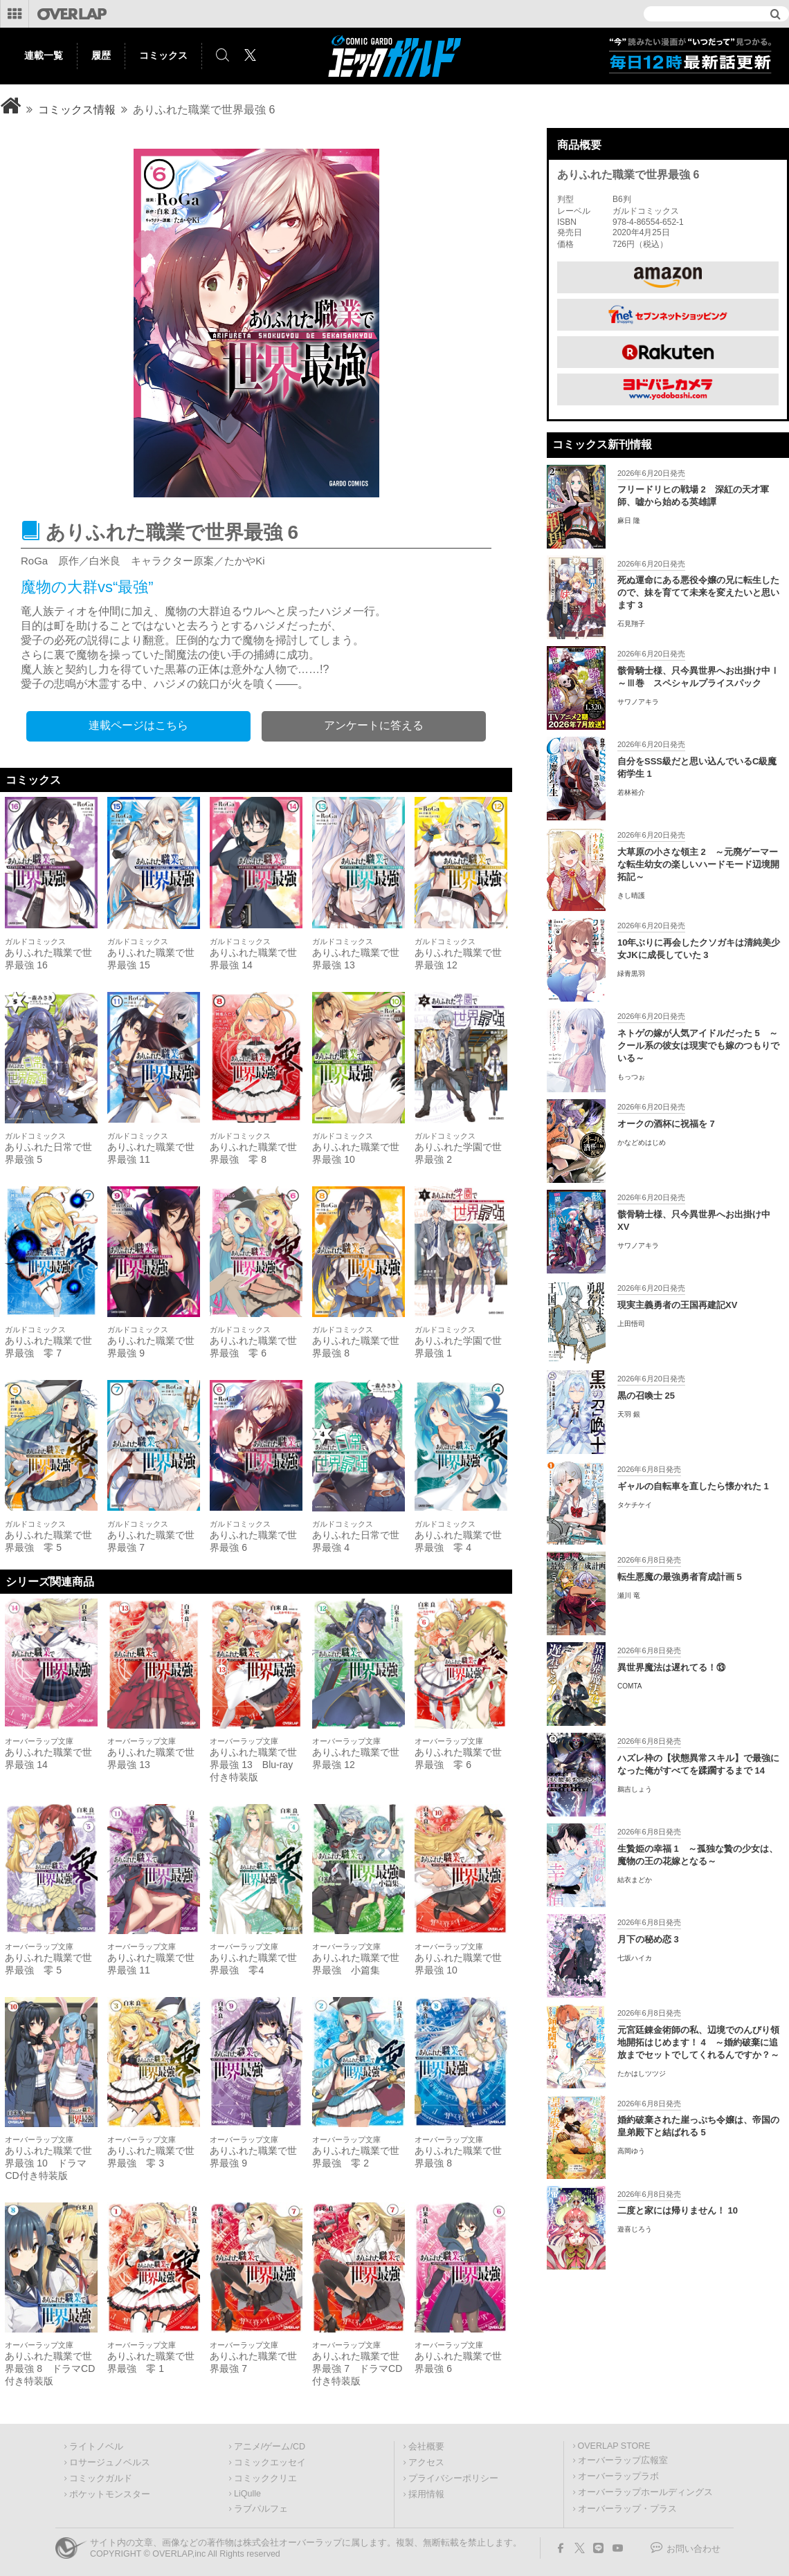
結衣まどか (634, 1880)
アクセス (426, 2462)
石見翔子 (631, 623)
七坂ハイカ (634, 1958)
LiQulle (247, 2494)
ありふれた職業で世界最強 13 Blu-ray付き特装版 (253, 1765)
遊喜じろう (634, 2229)
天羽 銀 (628, 1414)
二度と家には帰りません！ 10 (677, 2210)
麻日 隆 (628, 520)
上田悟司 (631, 1323)
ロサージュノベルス (109, 2462)
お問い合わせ (693, 2549)
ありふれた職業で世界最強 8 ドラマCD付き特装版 (50, 2368)
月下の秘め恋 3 (648, 1939)
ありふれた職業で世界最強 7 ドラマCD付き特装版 (357, 2368)
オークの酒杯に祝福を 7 (666, 1124)
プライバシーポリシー (453, 2478)
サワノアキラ (638, 702)
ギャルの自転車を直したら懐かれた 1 (693, 1486)
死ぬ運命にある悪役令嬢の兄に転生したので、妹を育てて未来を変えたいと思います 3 (698, 592)
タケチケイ (634, 1505)
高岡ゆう (631, 2151)
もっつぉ (631, 1076)
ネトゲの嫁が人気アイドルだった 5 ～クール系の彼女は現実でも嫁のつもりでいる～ (698, 1045)
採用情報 (426, 2494)
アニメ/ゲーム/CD (269, 2446)
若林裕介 (631, 792)
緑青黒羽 (631, 973)
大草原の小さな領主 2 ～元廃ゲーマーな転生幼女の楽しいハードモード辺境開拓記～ (698, 864)
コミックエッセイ (270, 2462)
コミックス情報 (77, 110)
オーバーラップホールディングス (645, 2492)
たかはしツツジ (641, 2073)
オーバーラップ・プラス (627, 2509)
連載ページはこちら (138, 725)
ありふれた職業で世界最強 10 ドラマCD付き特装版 (48, 2163)
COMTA (629, 1686)
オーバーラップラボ (618, 2476)
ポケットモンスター (109, 2494)
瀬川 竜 (628, 1595)
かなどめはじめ (641, 1142)
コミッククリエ (265, 2478)
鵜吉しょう (634, 1789)
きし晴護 (631, 895)
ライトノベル (96, 2446)
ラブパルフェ (261, 2509)
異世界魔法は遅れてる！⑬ (671, 1667)
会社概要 (426, 2446)
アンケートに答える (374, 725)
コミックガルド (100, 2478)
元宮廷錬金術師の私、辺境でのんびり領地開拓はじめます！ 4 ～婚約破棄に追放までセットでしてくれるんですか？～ (698, 2042)
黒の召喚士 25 (646, 1395)
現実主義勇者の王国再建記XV (677, 1305)
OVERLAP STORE (614, 2446)
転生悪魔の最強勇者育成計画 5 (679, 1577)
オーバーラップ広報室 (623, 2460)
